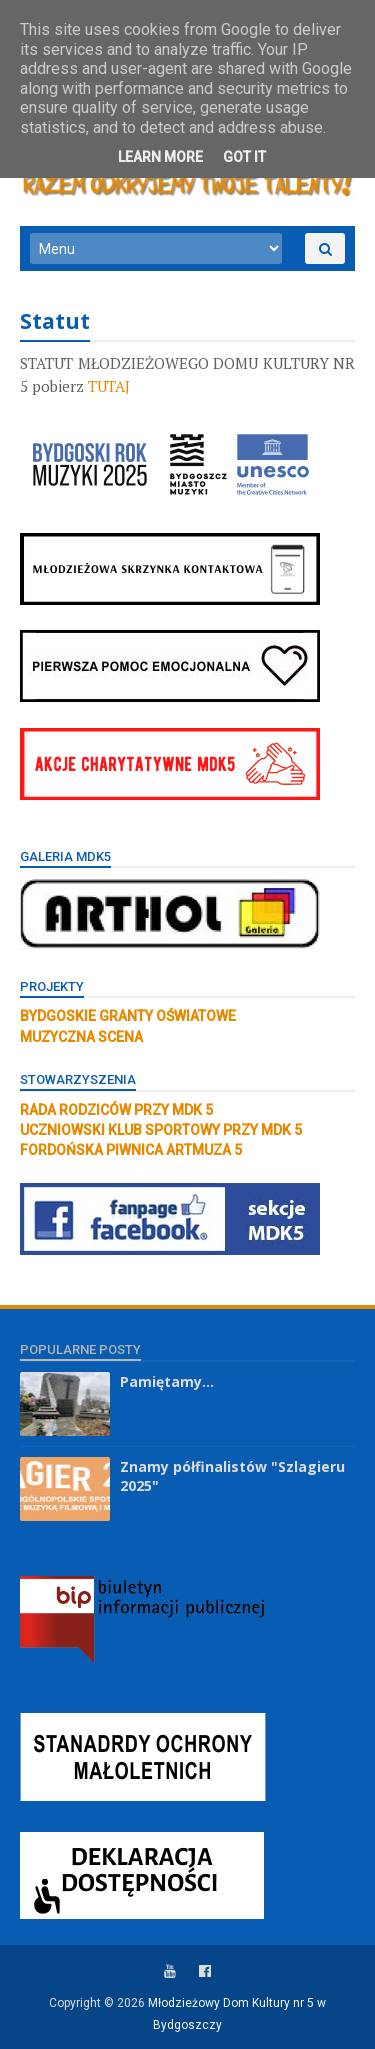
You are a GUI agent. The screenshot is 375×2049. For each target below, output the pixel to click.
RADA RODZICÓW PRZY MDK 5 (116, 1110)
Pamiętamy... (167, 1381)
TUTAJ (109, 386)
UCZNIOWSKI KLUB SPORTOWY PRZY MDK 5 (161, 1130)
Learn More (160, 157)
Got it (244, 157)
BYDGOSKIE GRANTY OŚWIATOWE (128, 1016)
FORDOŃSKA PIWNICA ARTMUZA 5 (131, 1150)
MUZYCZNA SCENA (81, 1037)
